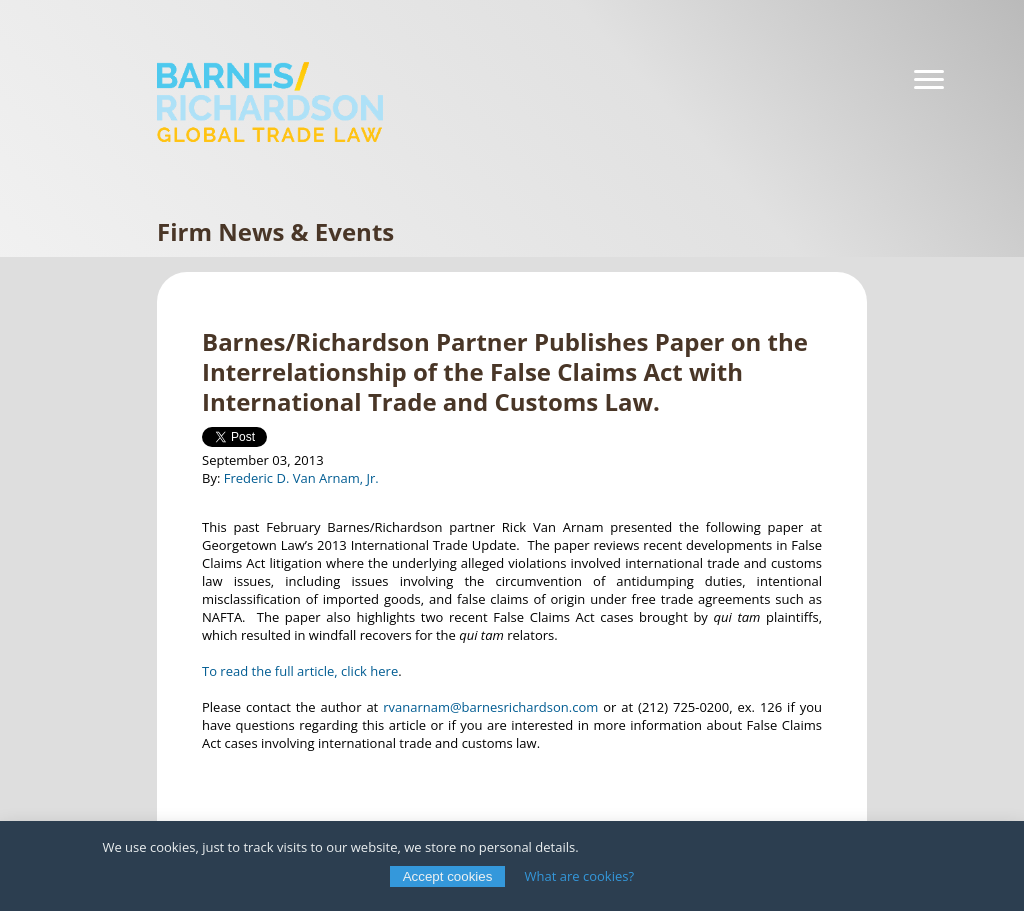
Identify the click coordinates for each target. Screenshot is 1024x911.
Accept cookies (448, 876)
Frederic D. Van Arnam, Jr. (301, 478)
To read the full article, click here (300, 671)
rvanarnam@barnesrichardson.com (490, 707)
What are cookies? (580, 876)
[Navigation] (929, 80)
